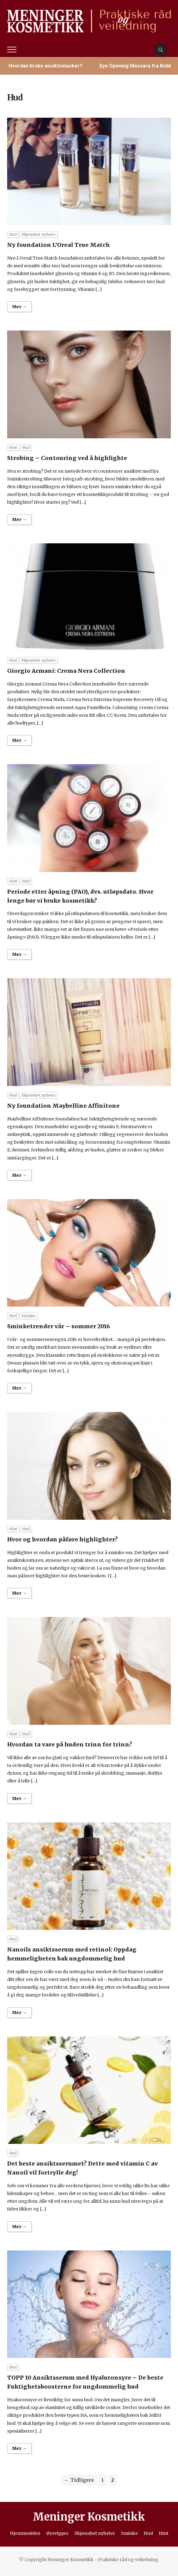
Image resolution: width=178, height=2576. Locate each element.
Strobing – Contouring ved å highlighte (67, 458)
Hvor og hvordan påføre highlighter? (62, 1539)
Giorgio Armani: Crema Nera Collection (66, 670)
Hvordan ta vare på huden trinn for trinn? (69, 1744)
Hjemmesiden (25, 2533)
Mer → (19, 306)
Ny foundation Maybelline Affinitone (63, 1105)
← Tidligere (79, 2480)
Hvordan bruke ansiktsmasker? (45, 66)
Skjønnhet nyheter (39, 234)
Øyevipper (57, 2533)
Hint (13, 447)
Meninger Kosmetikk (89, 2516)
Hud (13, 234)
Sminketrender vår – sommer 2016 (58, 1326)
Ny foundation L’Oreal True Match (58, 244)
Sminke (29, 1315)
